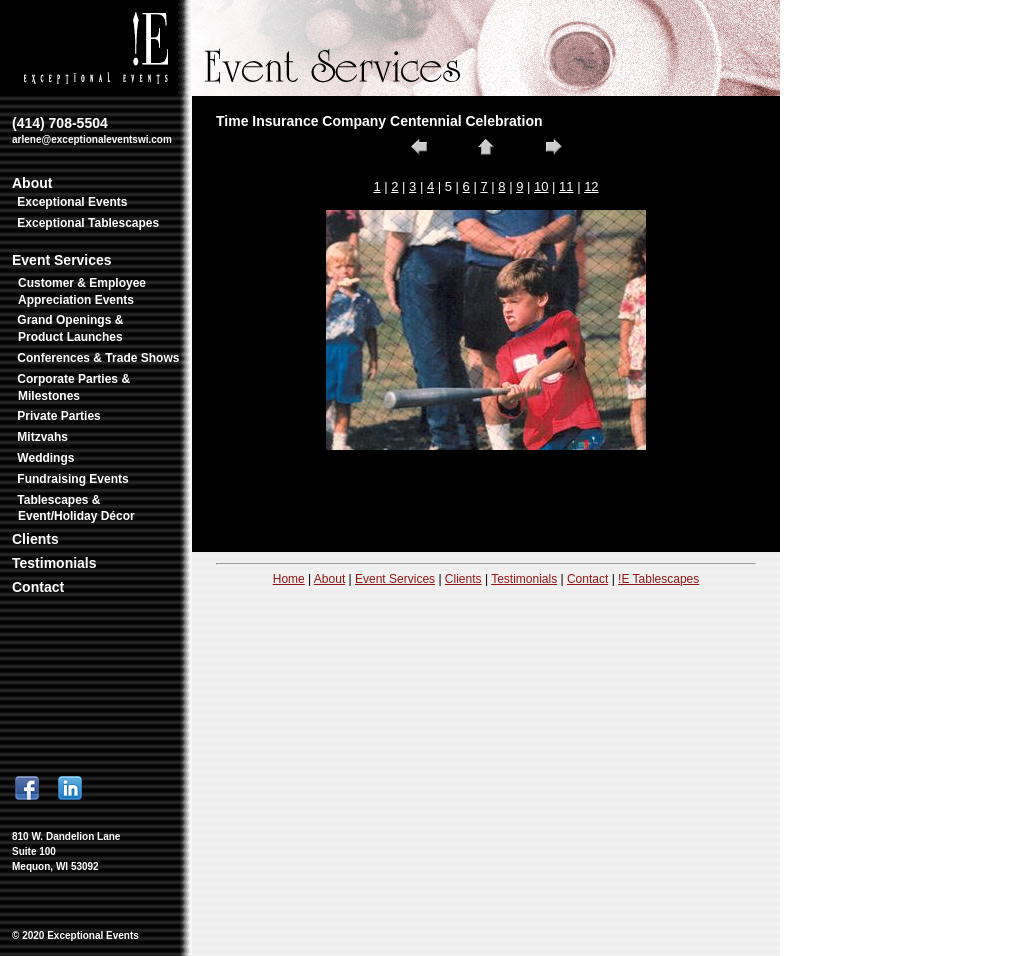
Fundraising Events (72, 479)
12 (591, 186)
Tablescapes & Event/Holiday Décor (75, 508)
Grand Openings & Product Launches (70, 328)
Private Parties (58, 416)
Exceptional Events (72, 202)
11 (566, 186)
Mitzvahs (42, 437)
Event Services (62, 260)
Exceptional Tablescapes (88, 223)
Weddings (45, 458)
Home (289, 579)
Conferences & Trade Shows (98, 358)
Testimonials (54, 563)
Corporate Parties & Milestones (73, 387)
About (32, 183)
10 (541, 186)
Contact (38, 587)
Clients (35, 539)
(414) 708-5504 (92, 130)
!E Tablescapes (658, 579)
